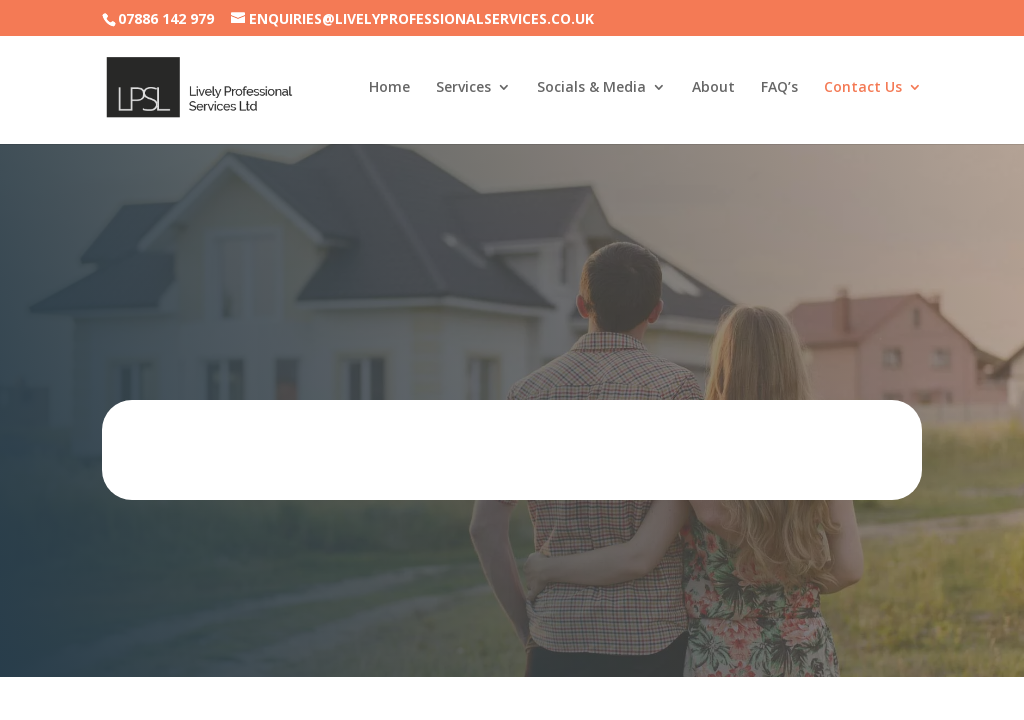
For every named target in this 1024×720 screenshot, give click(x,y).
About (713, 88)
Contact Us (863, 88)
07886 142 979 (166, 18)
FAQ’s (779, 88)
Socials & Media (591, 88)
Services (463, 88)
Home (389, 88)
